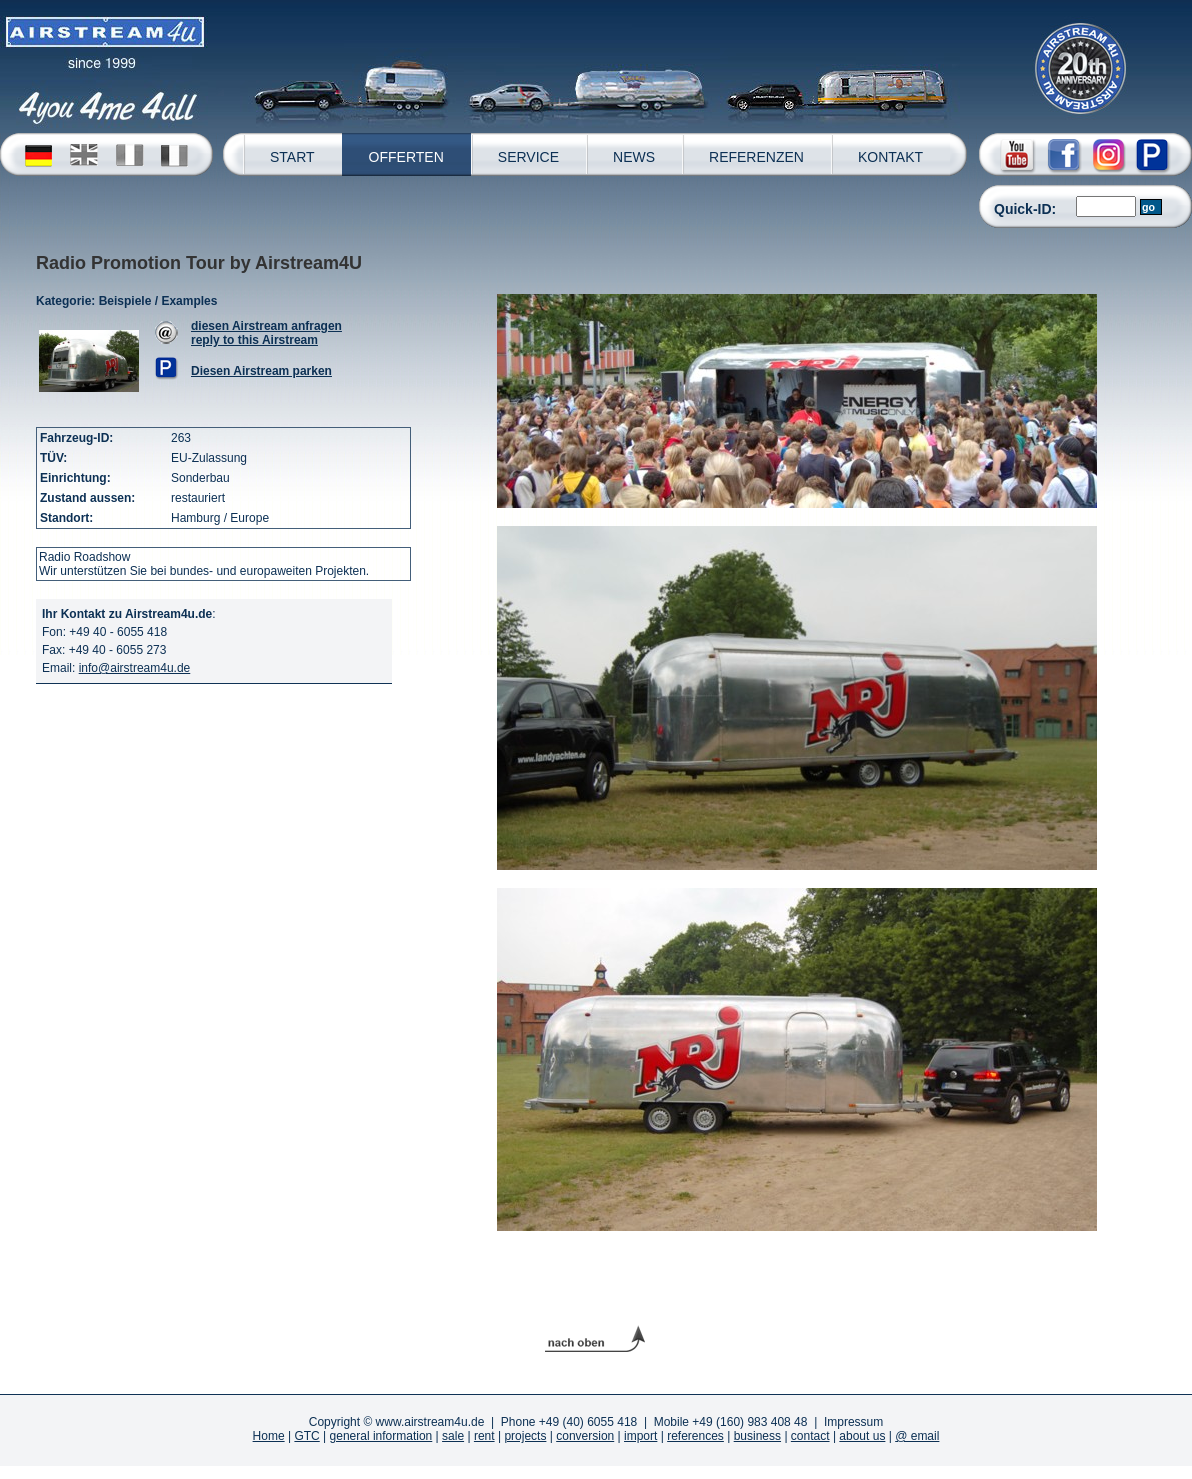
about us (862, 1436)
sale (453, 1436)
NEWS (634, 157)
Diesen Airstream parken (261, 371)
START (292, 157)
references (695, 1436)
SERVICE (528, 157)
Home (269, 1436)
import (640, 1436)
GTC (306, 1436)
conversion (585, 1436)
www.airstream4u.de (430, 1422)
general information (381, 1436)
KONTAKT (890, 157)
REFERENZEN (756, 157)
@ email (917, 1436)
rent (484, 1436)
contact (810, 1436)
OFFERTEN (406, 157)
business (757, 1436)
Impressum (853, 1422)
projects (525, 1436)
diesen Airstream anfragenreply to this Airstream (266, 333)
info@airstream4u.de (135, 668)
